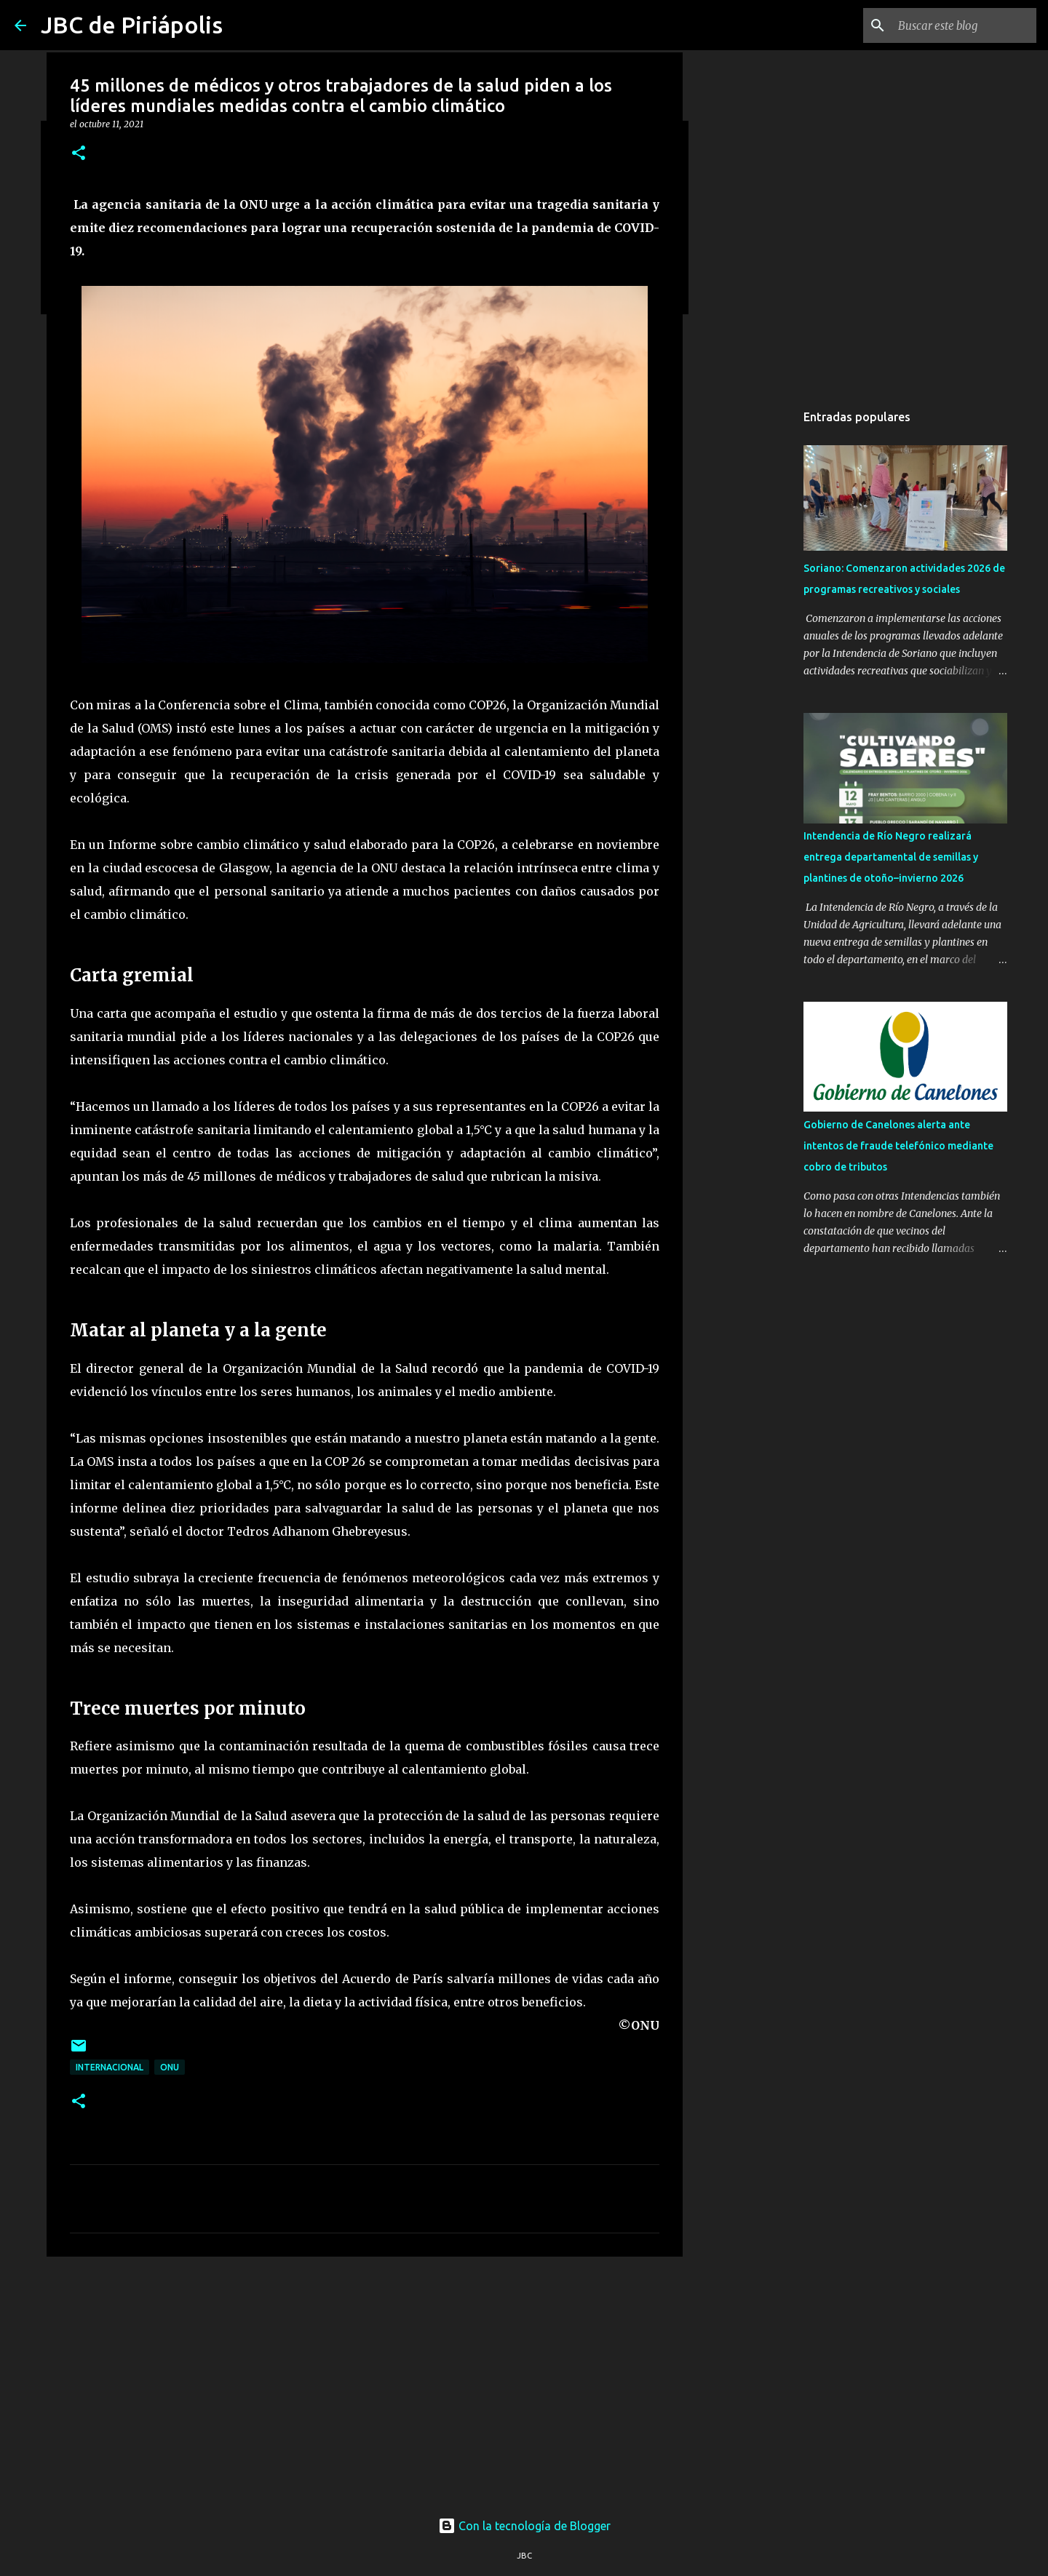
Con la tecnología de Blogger (524, 2525)
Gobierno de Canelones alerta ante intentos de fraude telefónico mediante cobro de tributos (898, 1146)
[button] (78, 154)
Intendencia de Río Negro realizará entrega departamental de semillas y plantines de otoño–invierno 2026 (890, 857)
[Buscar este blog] (960, 25)
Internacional (109, 2067)
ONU (169, 2067)
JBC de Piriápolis (132, 25)
